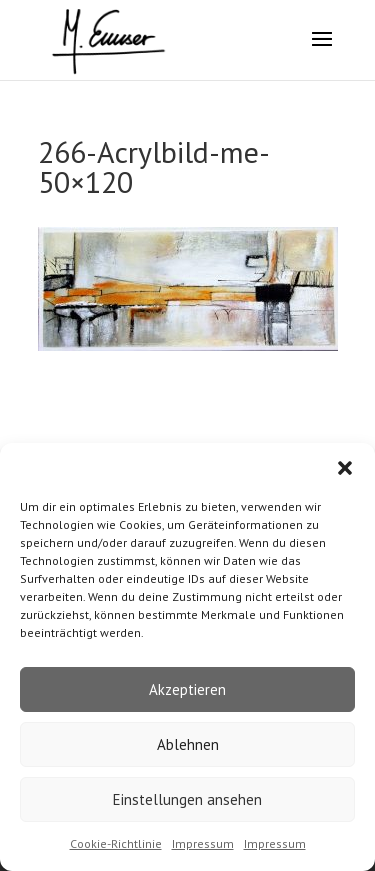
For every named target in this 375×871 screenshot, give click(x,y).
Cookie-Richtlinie (116, 843)
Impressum (203, 843)
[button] (345, 468)
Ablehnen (188, 744)
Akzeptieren (187, 689)
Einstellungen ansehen (187, 799)
